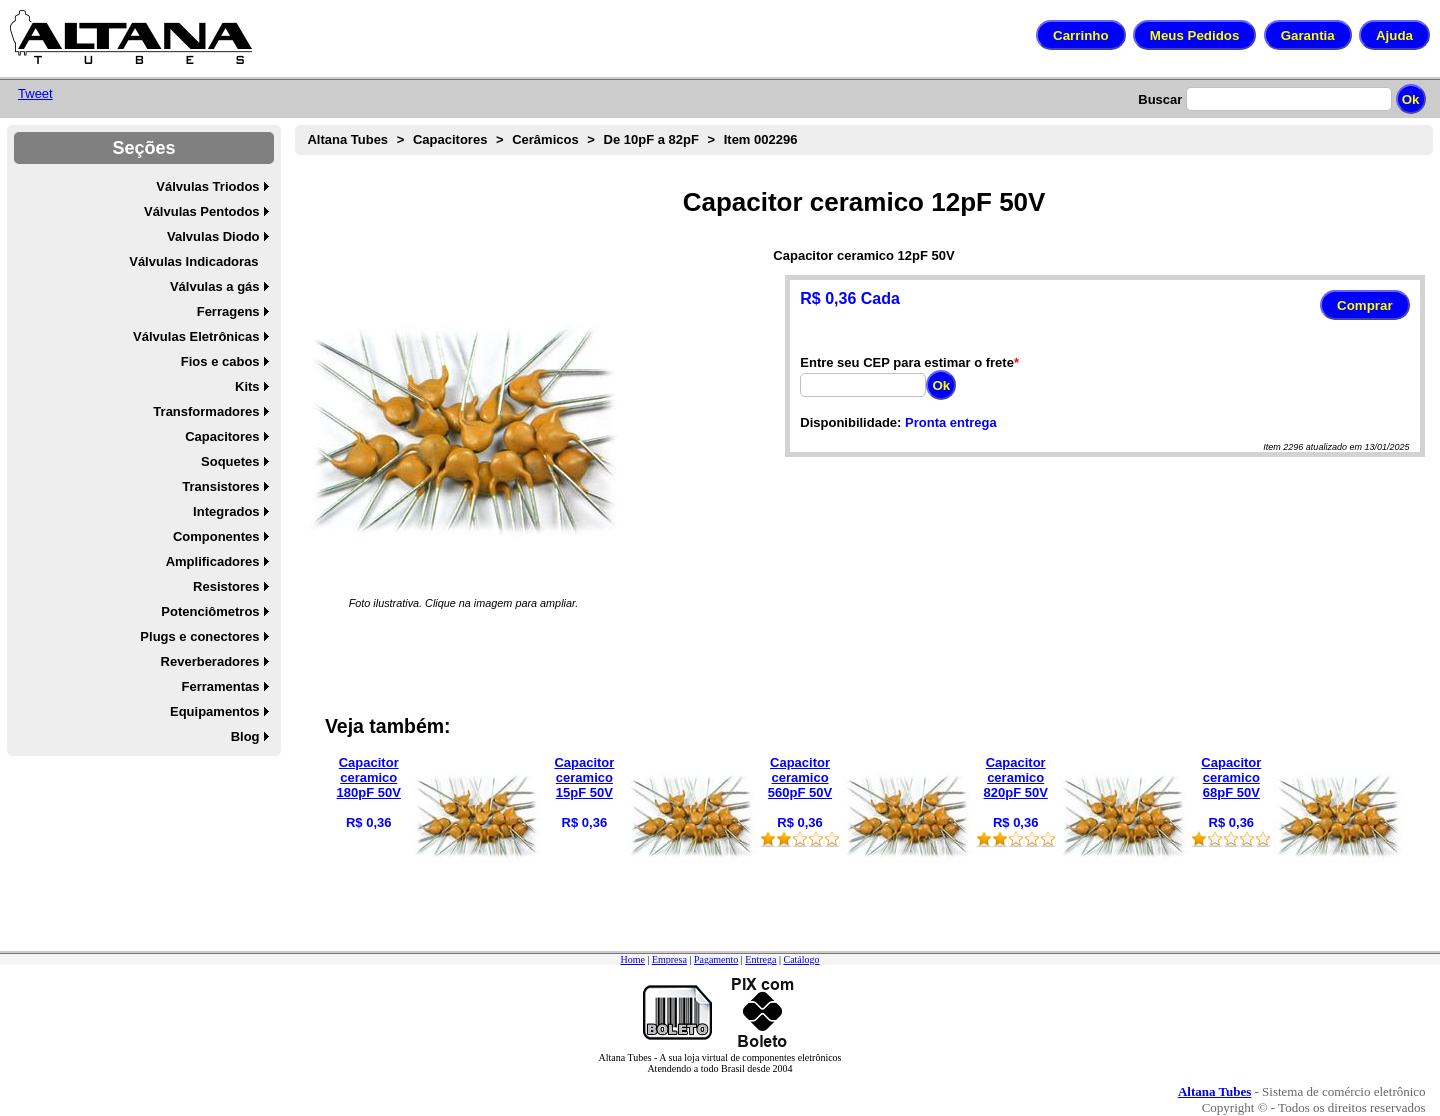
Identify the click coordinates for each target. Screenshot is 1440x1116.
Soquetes (230, 461)
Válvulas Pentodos (202, 211)
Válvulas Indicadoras (193, 261)
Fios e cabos (220, 361)
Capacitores (222, 436)
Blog (245, 736)
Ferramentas (221, 686)
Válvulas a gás (215, 286)
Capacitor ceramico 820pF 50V (1016, 777)
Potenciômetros (210, 611)
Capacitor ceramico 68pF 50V (1231, 777)
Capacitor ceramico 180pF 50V (369, 777)
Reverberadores (210, 661)
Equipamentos (215, 711)
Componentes (216, 536)
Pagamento (716, 959)
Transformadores (206, 411)
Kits (247, 386)
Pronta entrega (951, 422)
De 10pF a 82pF (651, 139)
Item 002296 (761, 139)
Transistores (220, 486)
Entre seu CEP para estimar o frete (907, 362)
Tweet (35, 93)
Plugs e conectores (199, 636)
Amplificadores (213, 561)
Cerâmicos (545, 139)
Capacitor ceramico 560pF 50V (800, 777)
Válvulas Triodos (207, 186)
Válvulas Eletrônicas (196, 336)
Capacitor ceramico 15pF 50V (584, 777)
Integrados (226, 511)
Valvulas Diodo (213, 236)
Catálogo (801, 959)
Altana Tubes (347, 139)
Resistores (226, 586)
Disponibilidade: (850, 422)
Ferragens (228, 311)
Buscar (1160, 99)
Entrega (760, 959)
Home (632, 959)
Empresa (669, 959)
